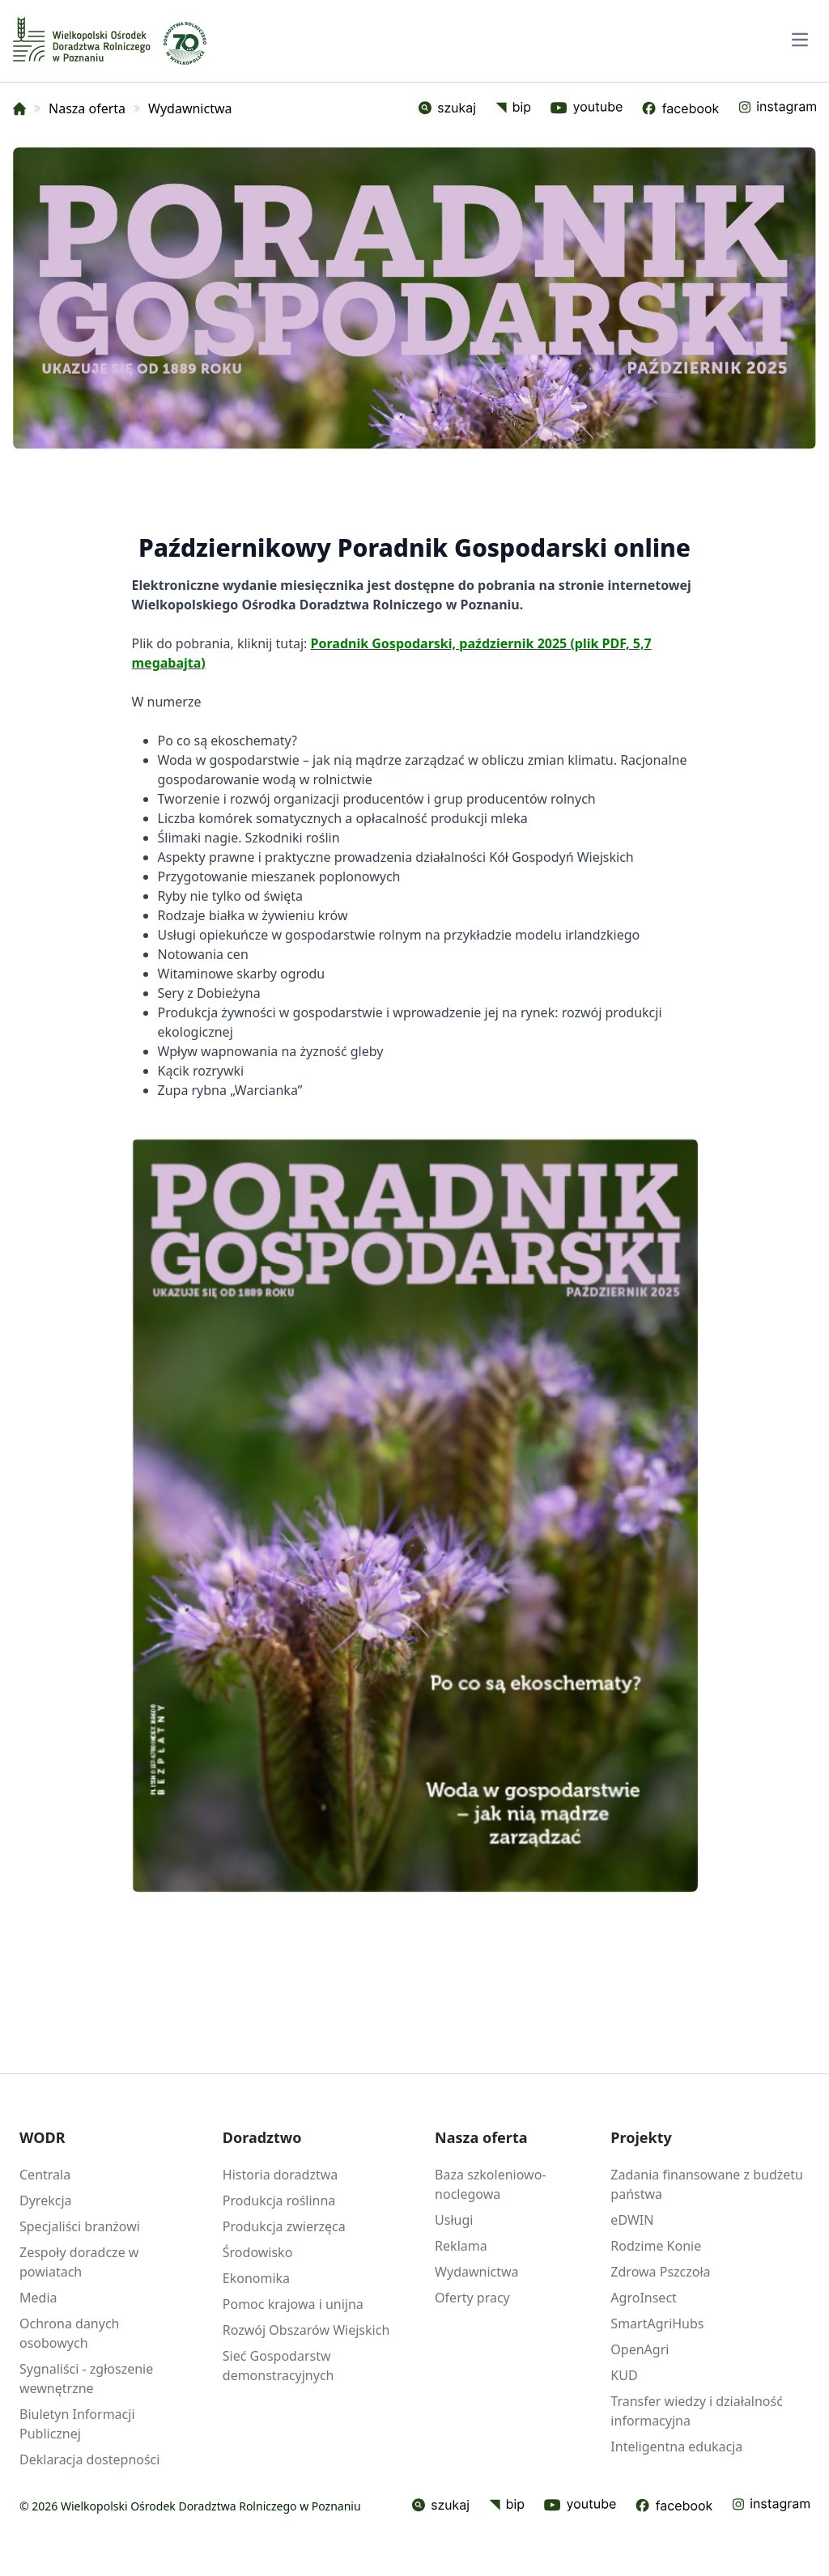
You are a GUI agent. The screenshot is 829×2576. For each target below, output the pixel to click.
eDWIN (631, 2220)
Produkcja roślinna (279, 2200)
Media (38, 2298)
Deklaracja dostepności (89, 2459)
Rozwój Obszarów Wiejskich (306, 2330)
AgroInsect (643, 2298)
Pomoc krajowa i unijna (293, 2304)
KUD (623, 2375)
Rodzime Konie (655, 2246)
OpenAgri (639, 2349)
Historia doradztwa (280, 2174)
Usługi (454, 2220)
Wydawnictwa (476, 2272)
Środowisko (258, 2252)
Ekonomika (256, 2278)
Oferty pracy (472, 2298)
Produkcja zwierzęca (284, 2226)
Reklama (461, 2246)
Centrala (44, 2174)
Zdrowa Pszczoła (660, 2272)
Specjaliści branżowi (79, 2226)
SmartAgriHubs (657, 2323)
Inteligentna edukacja (676, 2446)
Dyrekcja (45, 2200)
